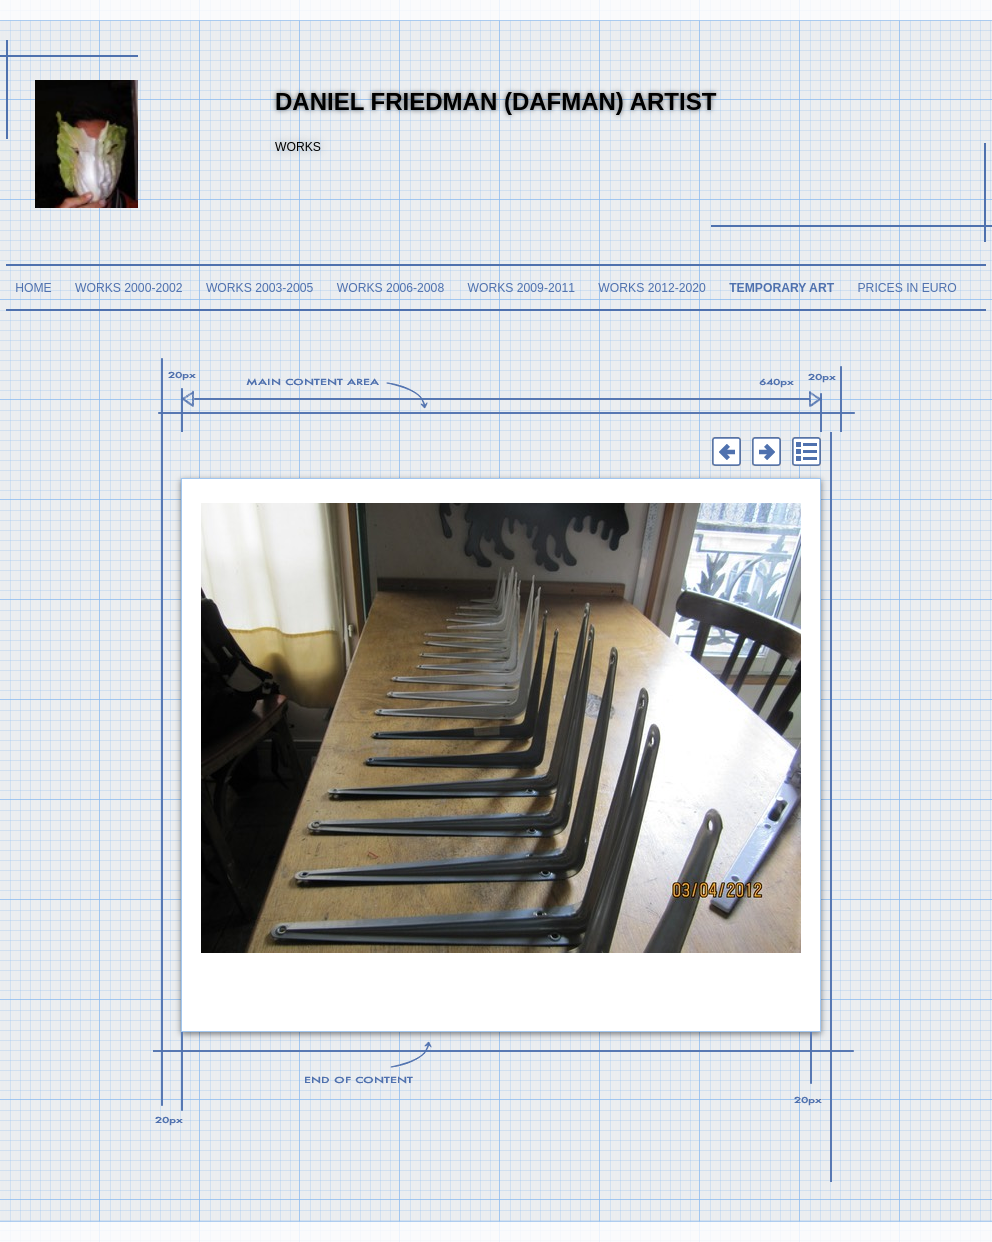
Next (766, 452)
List (806, 452)
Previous (726, 452)
